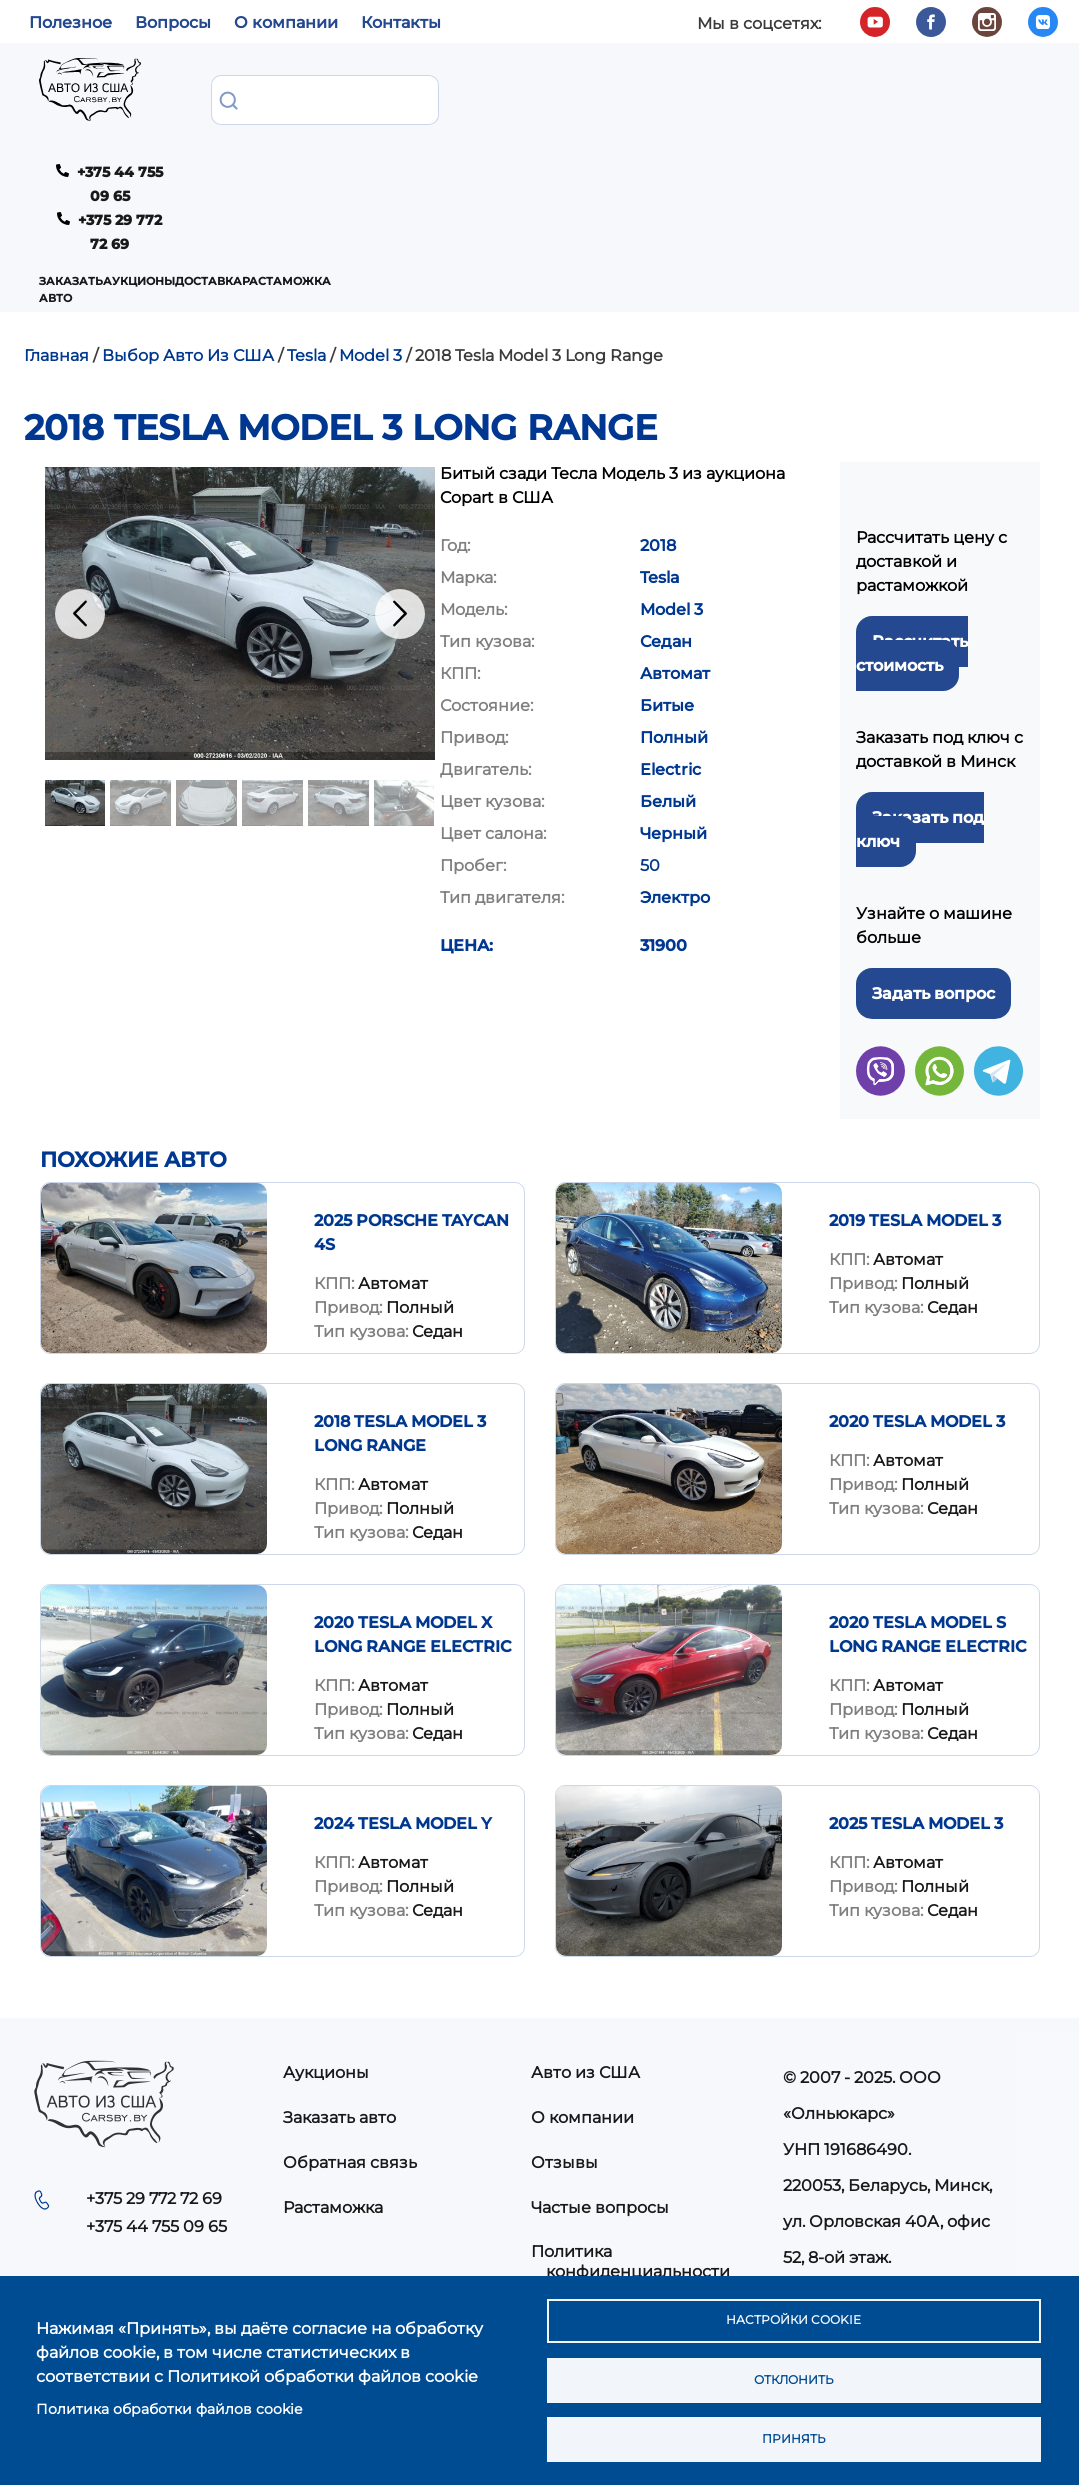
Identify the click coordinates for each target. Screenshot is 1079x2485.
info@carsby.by (851, 2197)
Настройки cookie (792, 2306)
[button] (240, 516)
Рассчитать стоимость (912, 556)
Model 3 (370, 258)
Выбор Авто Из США (188, 258)
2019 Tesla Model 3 (915, 1123)
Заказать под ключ (920, 732)
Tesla (306, 258)
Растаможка (562, 95)
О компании (286, 22)
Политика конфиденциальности (630, 2164)
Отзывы (564, 2065)
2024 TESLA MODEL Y (403, 1726)
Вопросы (173, 22)
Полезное (70, 22)
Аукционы (364, 95)
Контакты (401, 22)
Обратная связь (350, 2065)
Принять (793, 2436)
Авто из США (585, 1975)
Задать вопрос (933, 896)
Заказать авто (253, 95)
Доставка (459, 95)
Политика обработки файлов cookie (169, 2400)
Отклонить (792, 2371)
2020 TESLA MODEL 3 (917, 1324)
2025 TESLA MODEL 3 (916, 1726)
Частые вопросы (600, 2110)
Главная (56, 258)
